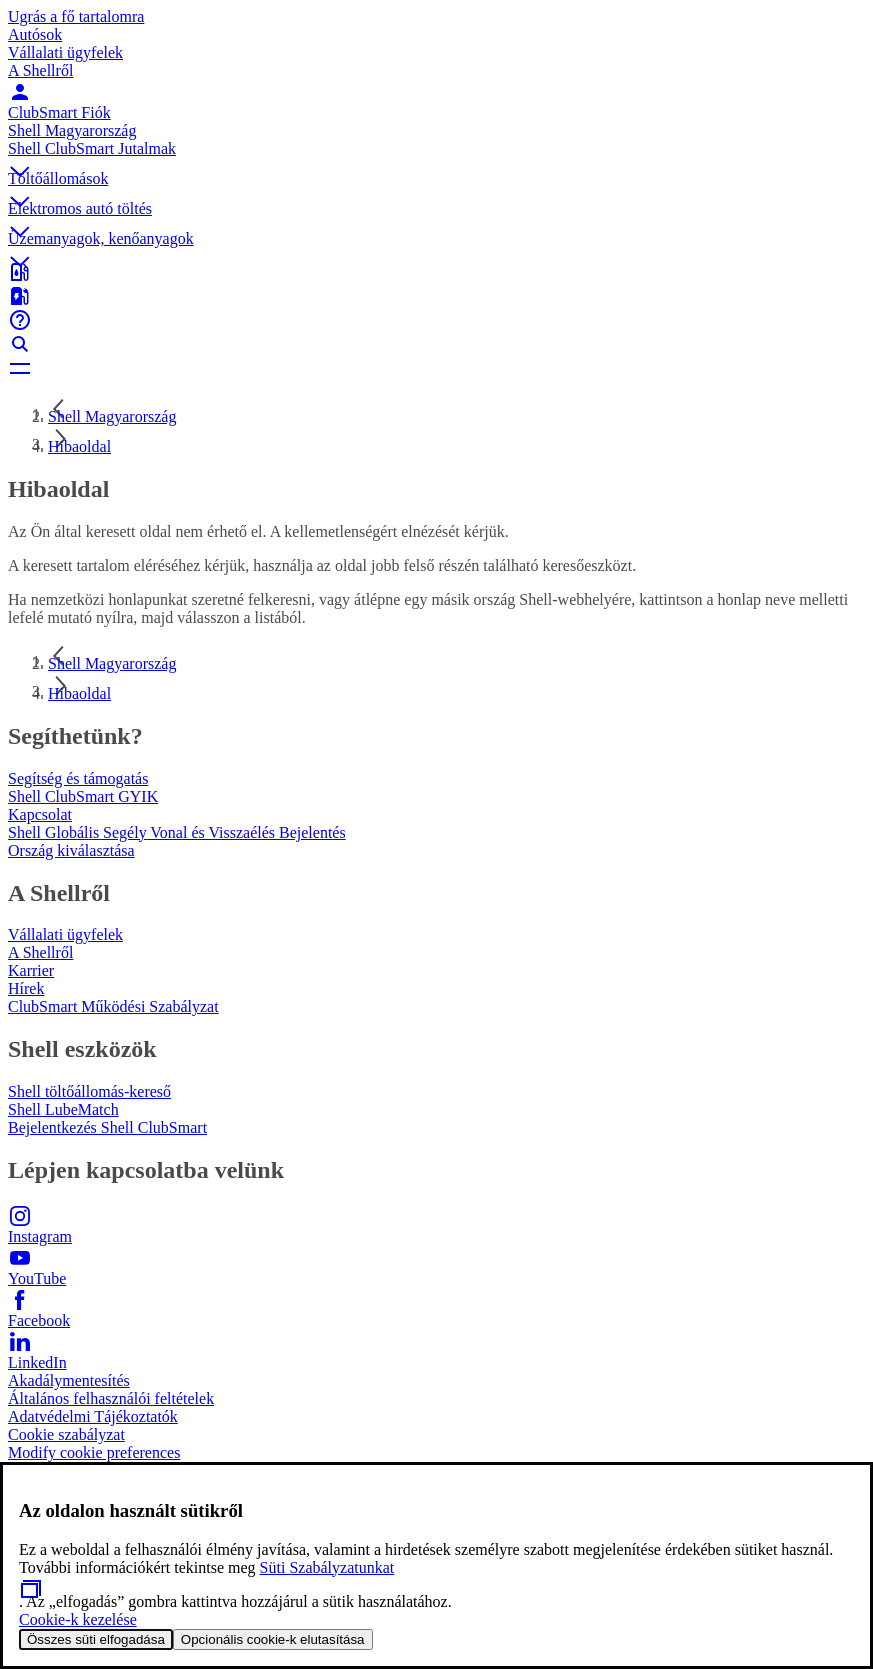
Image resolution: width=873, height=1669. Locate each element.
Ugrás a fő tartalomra (76, 16)
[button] (436, 155)
